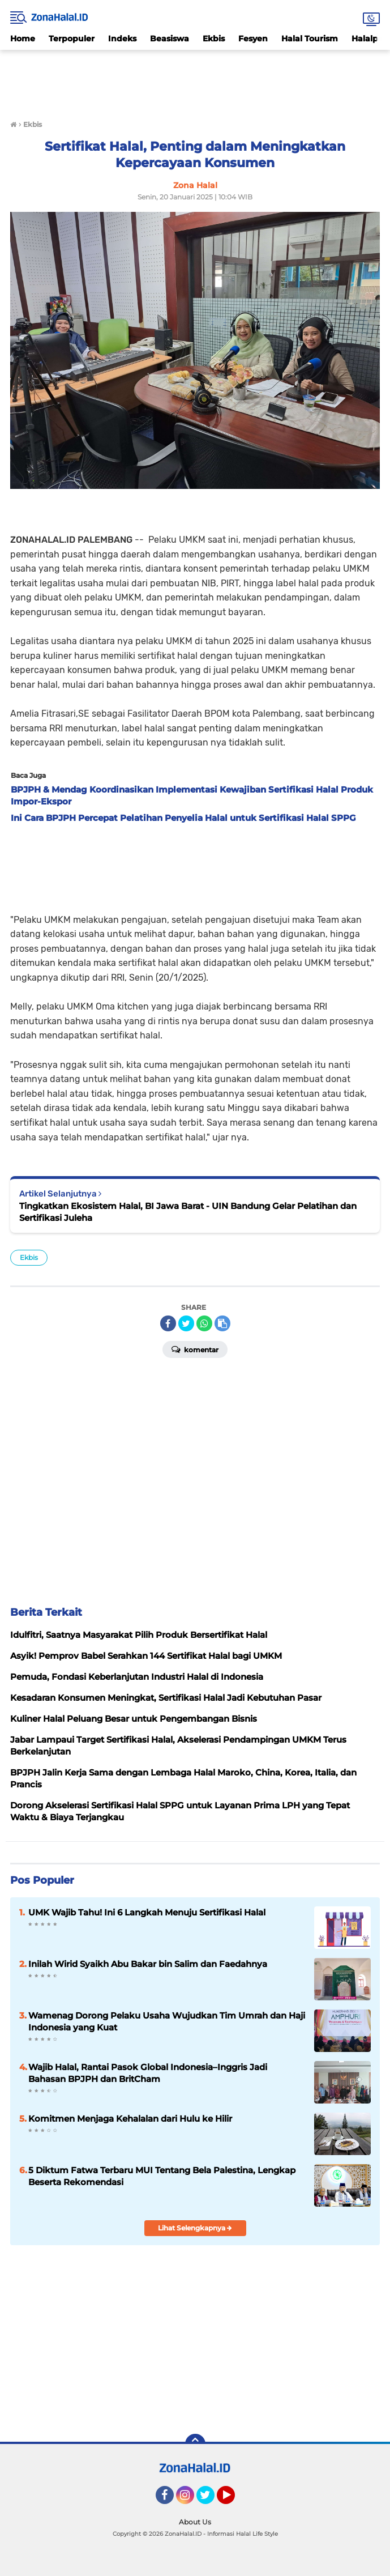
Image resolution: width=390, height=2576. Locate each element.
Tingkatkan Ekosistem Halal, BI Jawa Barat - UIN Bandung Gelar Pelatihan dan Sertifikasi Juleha (188, 1211)
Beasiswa (169, 38)
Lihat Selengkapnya (195, 2228)
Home (22, 38)
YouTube (234, 2500)
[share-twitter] (186, 1323)
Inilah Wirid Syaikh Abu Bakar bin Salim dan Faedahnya (147, 1963)
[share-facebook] (168, 1323)
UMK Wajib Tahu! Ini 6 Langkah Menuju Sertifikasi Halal (146, 1912)
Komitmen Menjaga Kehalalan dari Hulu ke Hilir (130, 2118)
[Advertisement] (195, 78)
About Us (195, 2522)
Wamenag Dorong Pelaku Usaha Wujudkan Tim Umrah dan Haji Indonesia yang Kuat (166, 2021)
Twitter (210, 2500)
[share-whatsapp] (204, 1323)
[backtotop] (195, 2444)
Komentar (195, 1349)
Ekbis (214, 38)
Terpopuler (72, 38)
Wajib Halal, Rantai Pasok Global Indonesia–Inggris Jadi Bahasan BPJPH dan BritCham (147, 2073)
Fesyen (253, 38)
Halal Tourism (309, 38)
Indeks (122, 38)
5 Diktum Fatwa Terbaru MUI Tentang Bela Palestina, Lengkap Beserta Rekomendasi (161, 2176)
